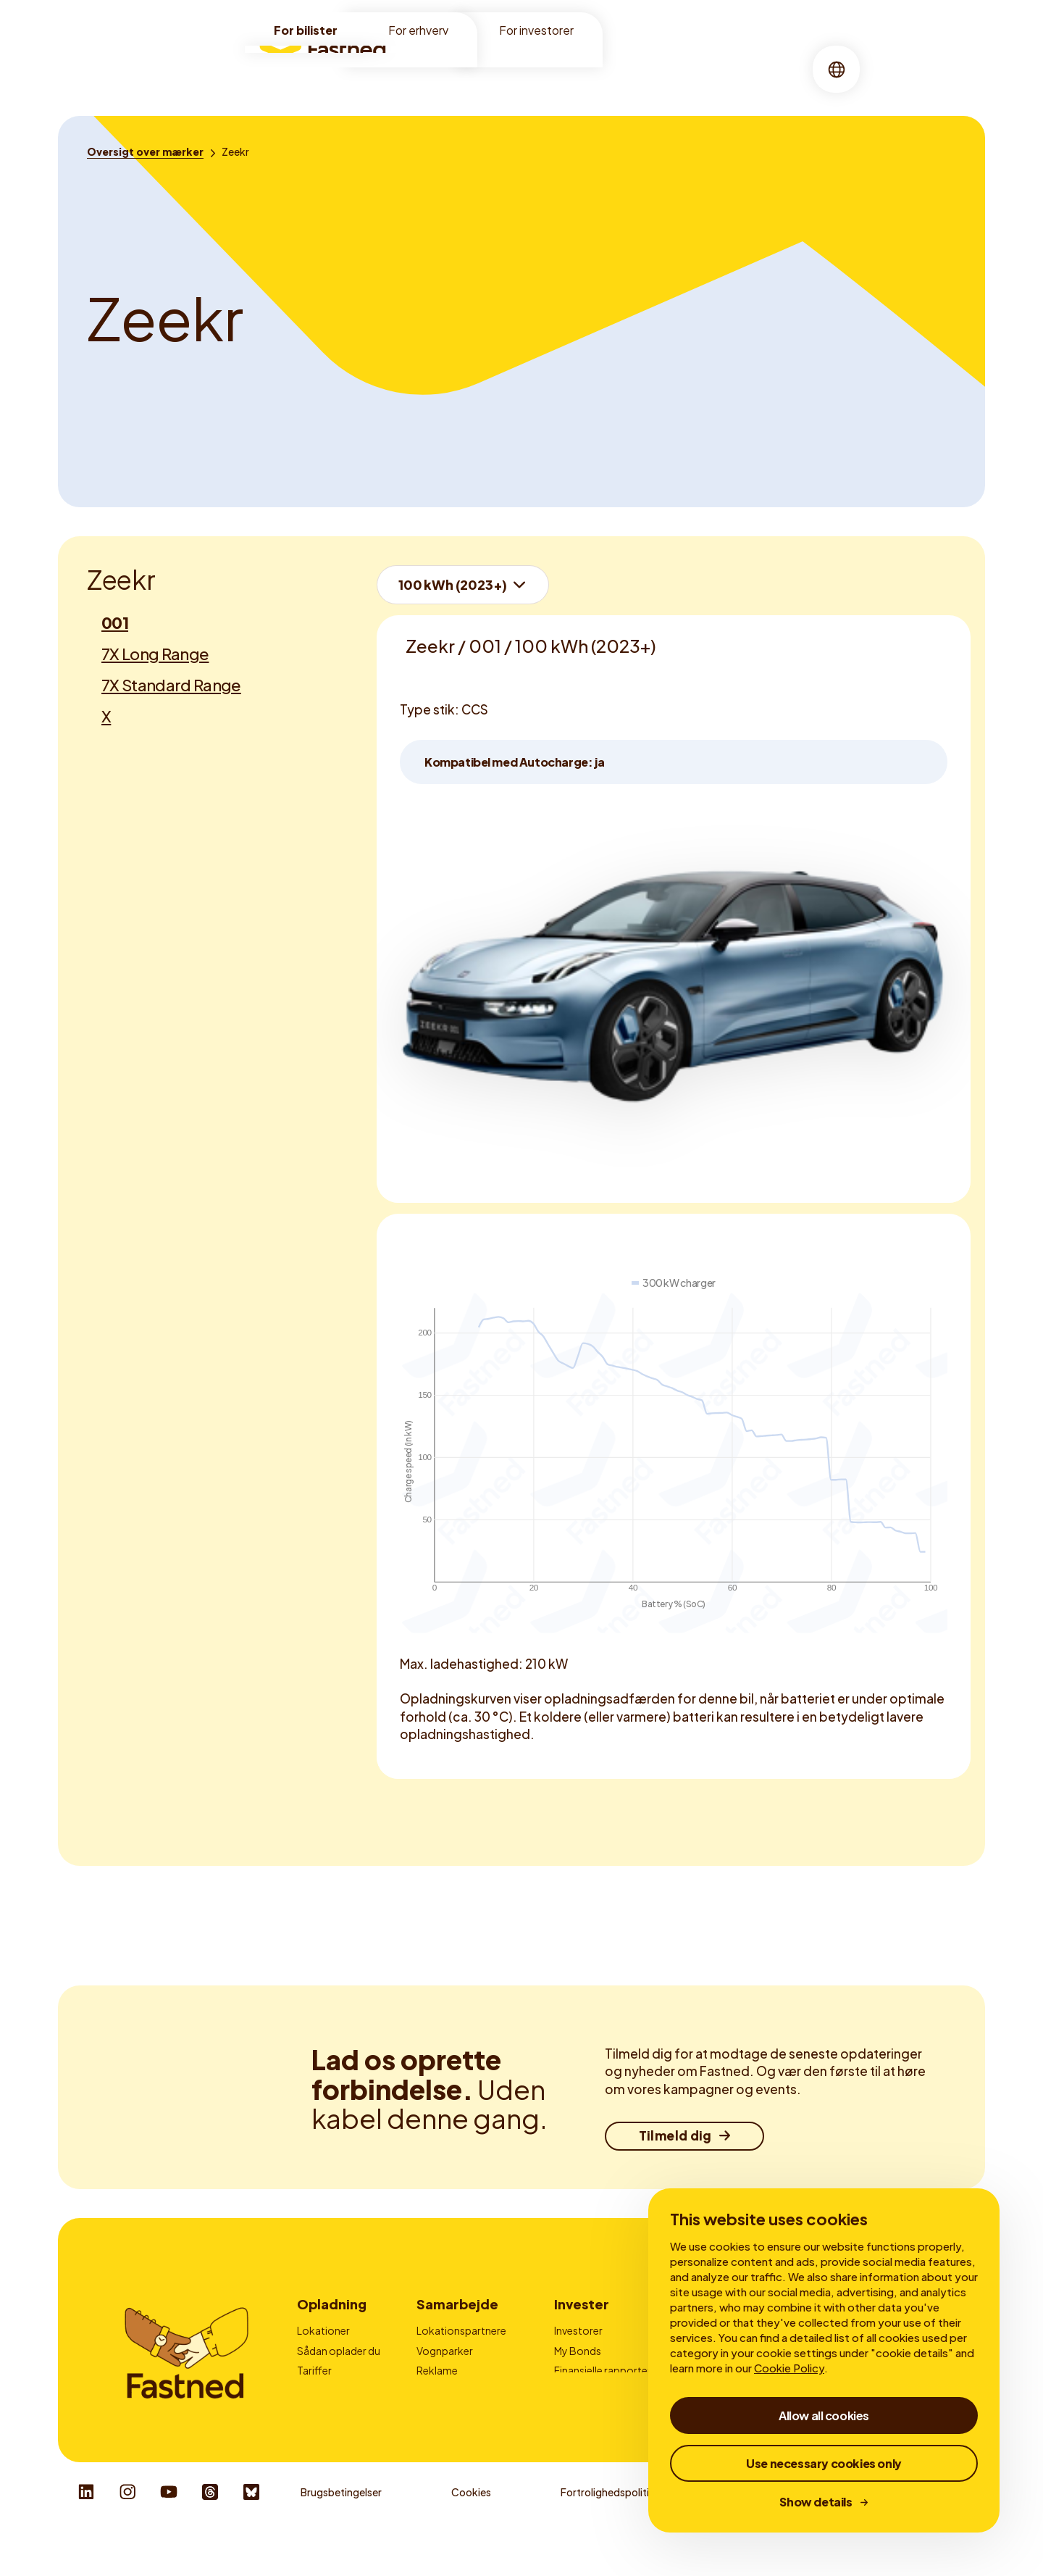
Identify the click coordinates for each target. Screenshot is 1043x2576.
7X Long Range (155, 653)
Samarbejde (457, 2304)
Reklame (437, 2370)
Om (584, 68)
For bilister (306, 30)
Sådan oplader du (338, 2350)
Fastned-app (328, 2390)
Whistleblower (758, 2533)
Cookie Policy (789, 2368)
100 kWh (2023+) (452, 584)
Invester (581, 2304)
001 (114, 622)
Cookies (471, 2533)
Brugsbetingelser (341, 2533)
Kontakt (436, 2410)
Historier (637, 68)
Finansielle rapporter (602, 2370)
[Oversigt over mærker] (145, 151)
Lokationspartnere (461, 2330)
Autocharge (325, 2410)
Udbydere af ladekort (467, 2390)
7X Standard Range (171, 685)
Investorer (578, 2330)
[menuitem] (445, 69)
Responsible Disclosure (916, 2533)
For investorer (536, 30)
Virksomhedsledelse (602, 2390)
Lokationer (445, 68)
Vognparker (444, 2350)
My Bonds (577, 2350)
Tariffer (314, 2370)
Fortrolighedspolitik (608, 2533)
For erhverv (418, 30)
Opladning (525, 68)
